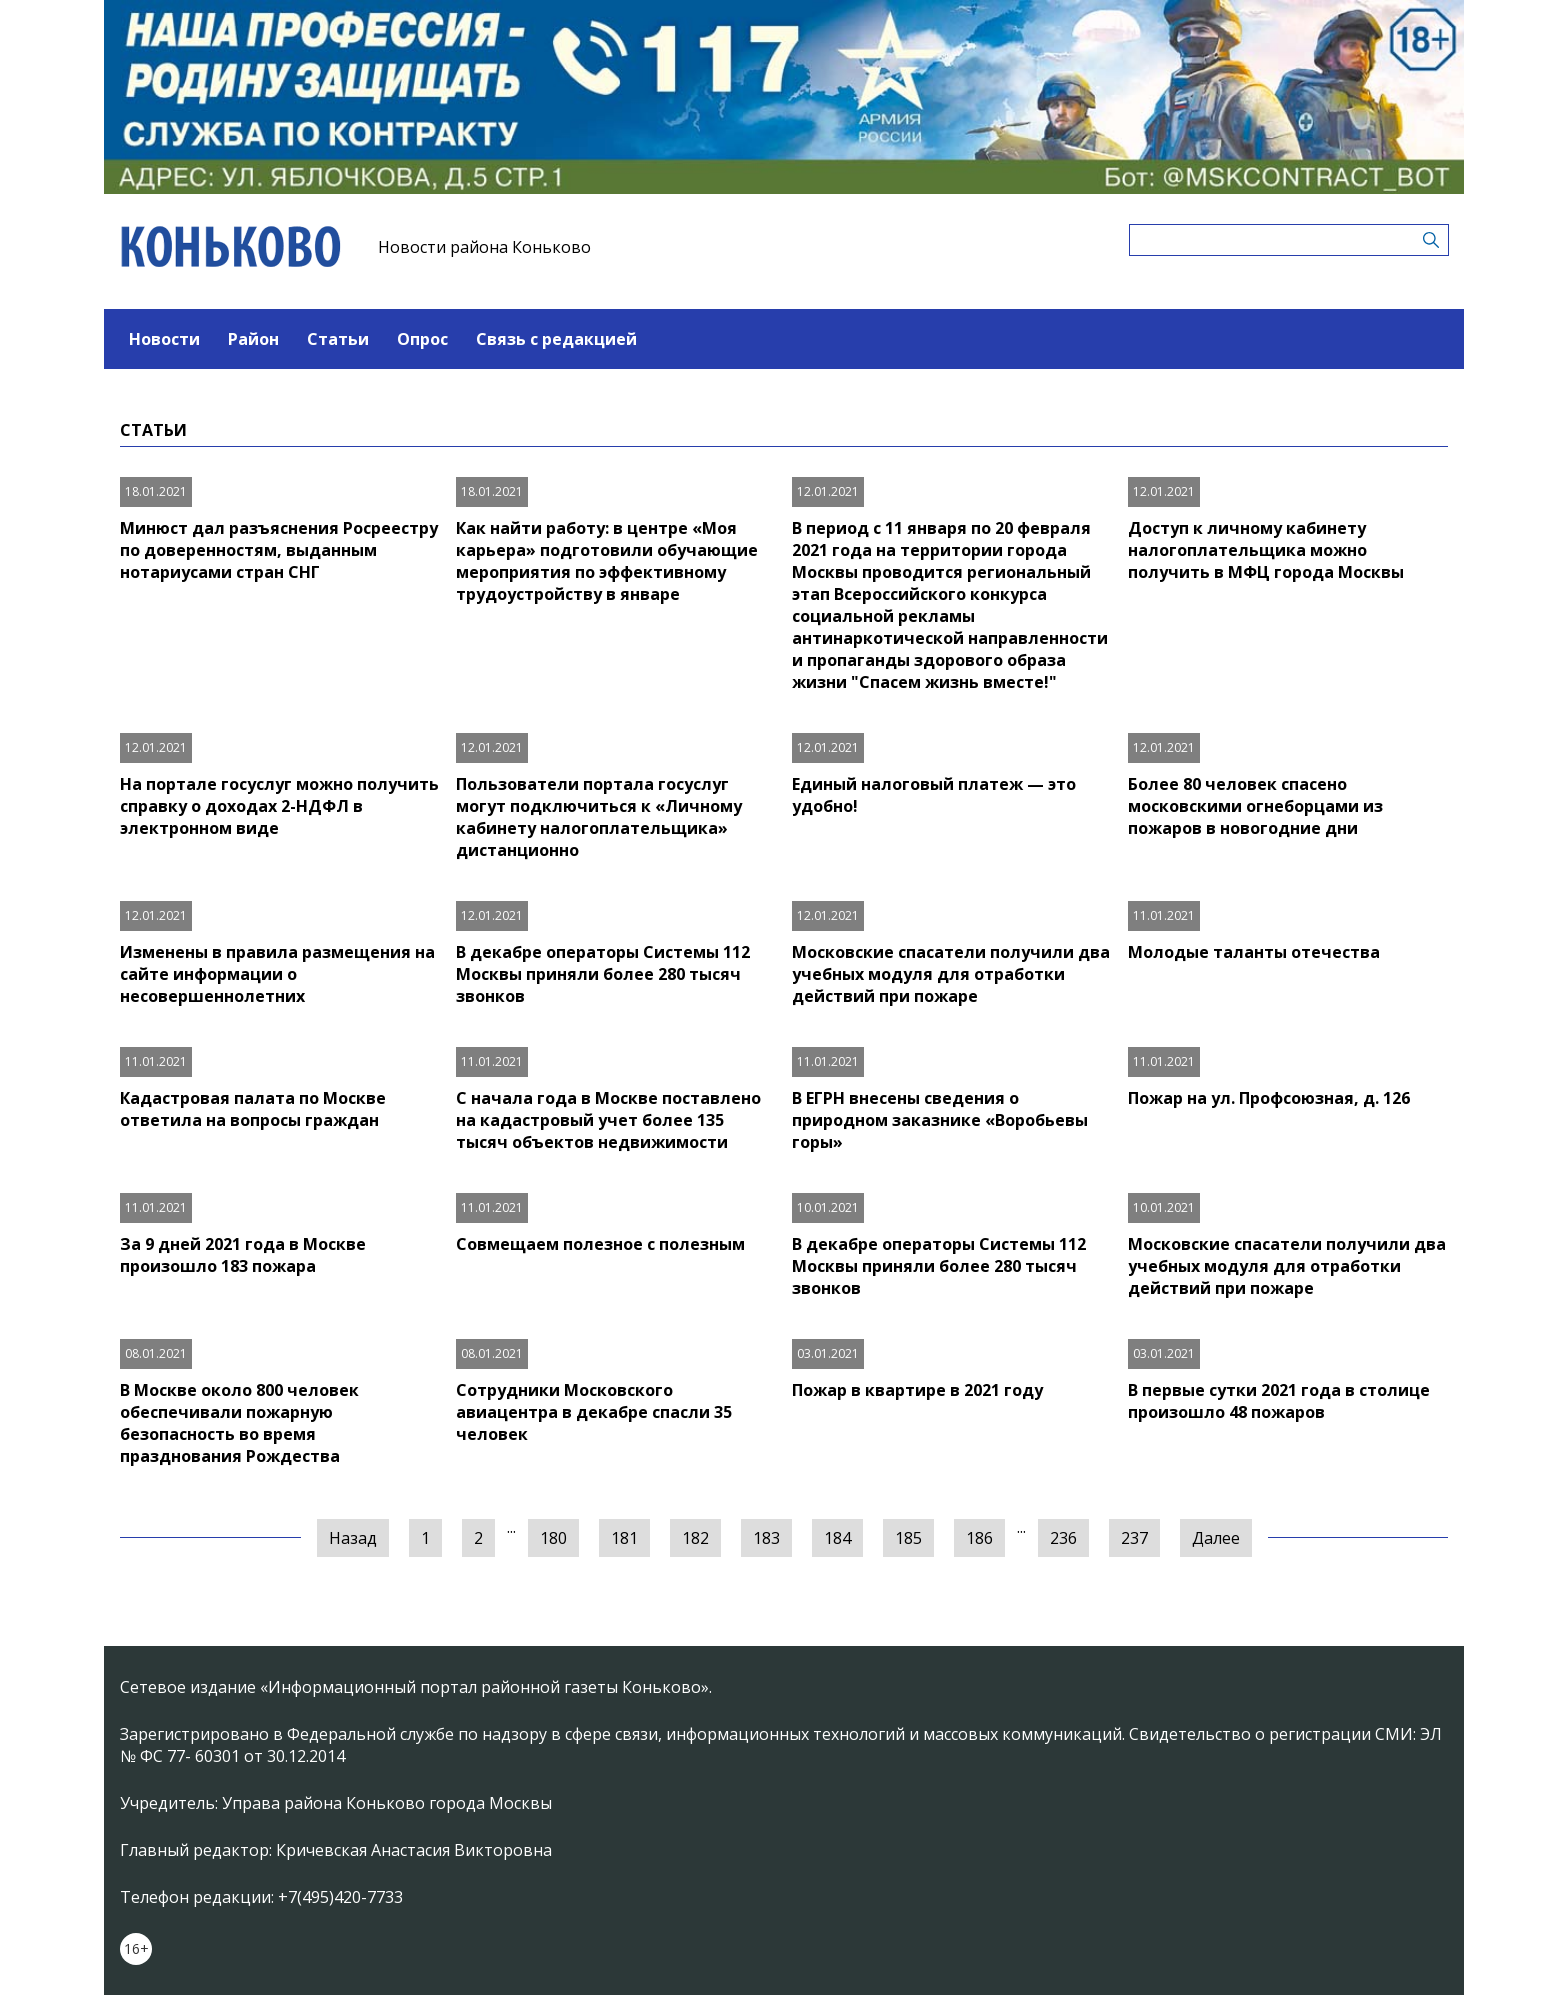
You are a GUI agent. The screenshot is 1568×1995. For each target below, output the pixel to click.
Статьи (338, 339)
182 (695, 1538)
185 (908, 1538)
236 (1063, 1538)
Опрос (422, 339)
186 (979, 1538)
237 (1134, 1538)
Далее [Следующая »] (1216, 1538)
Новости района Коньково (484, 247)
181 (624, 1538)
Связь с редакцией (556, 339)
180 (553, 1538)
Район (253, 339)
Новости (164, 339)
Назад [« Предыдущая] (353, 1538)
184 (837, 1538)
